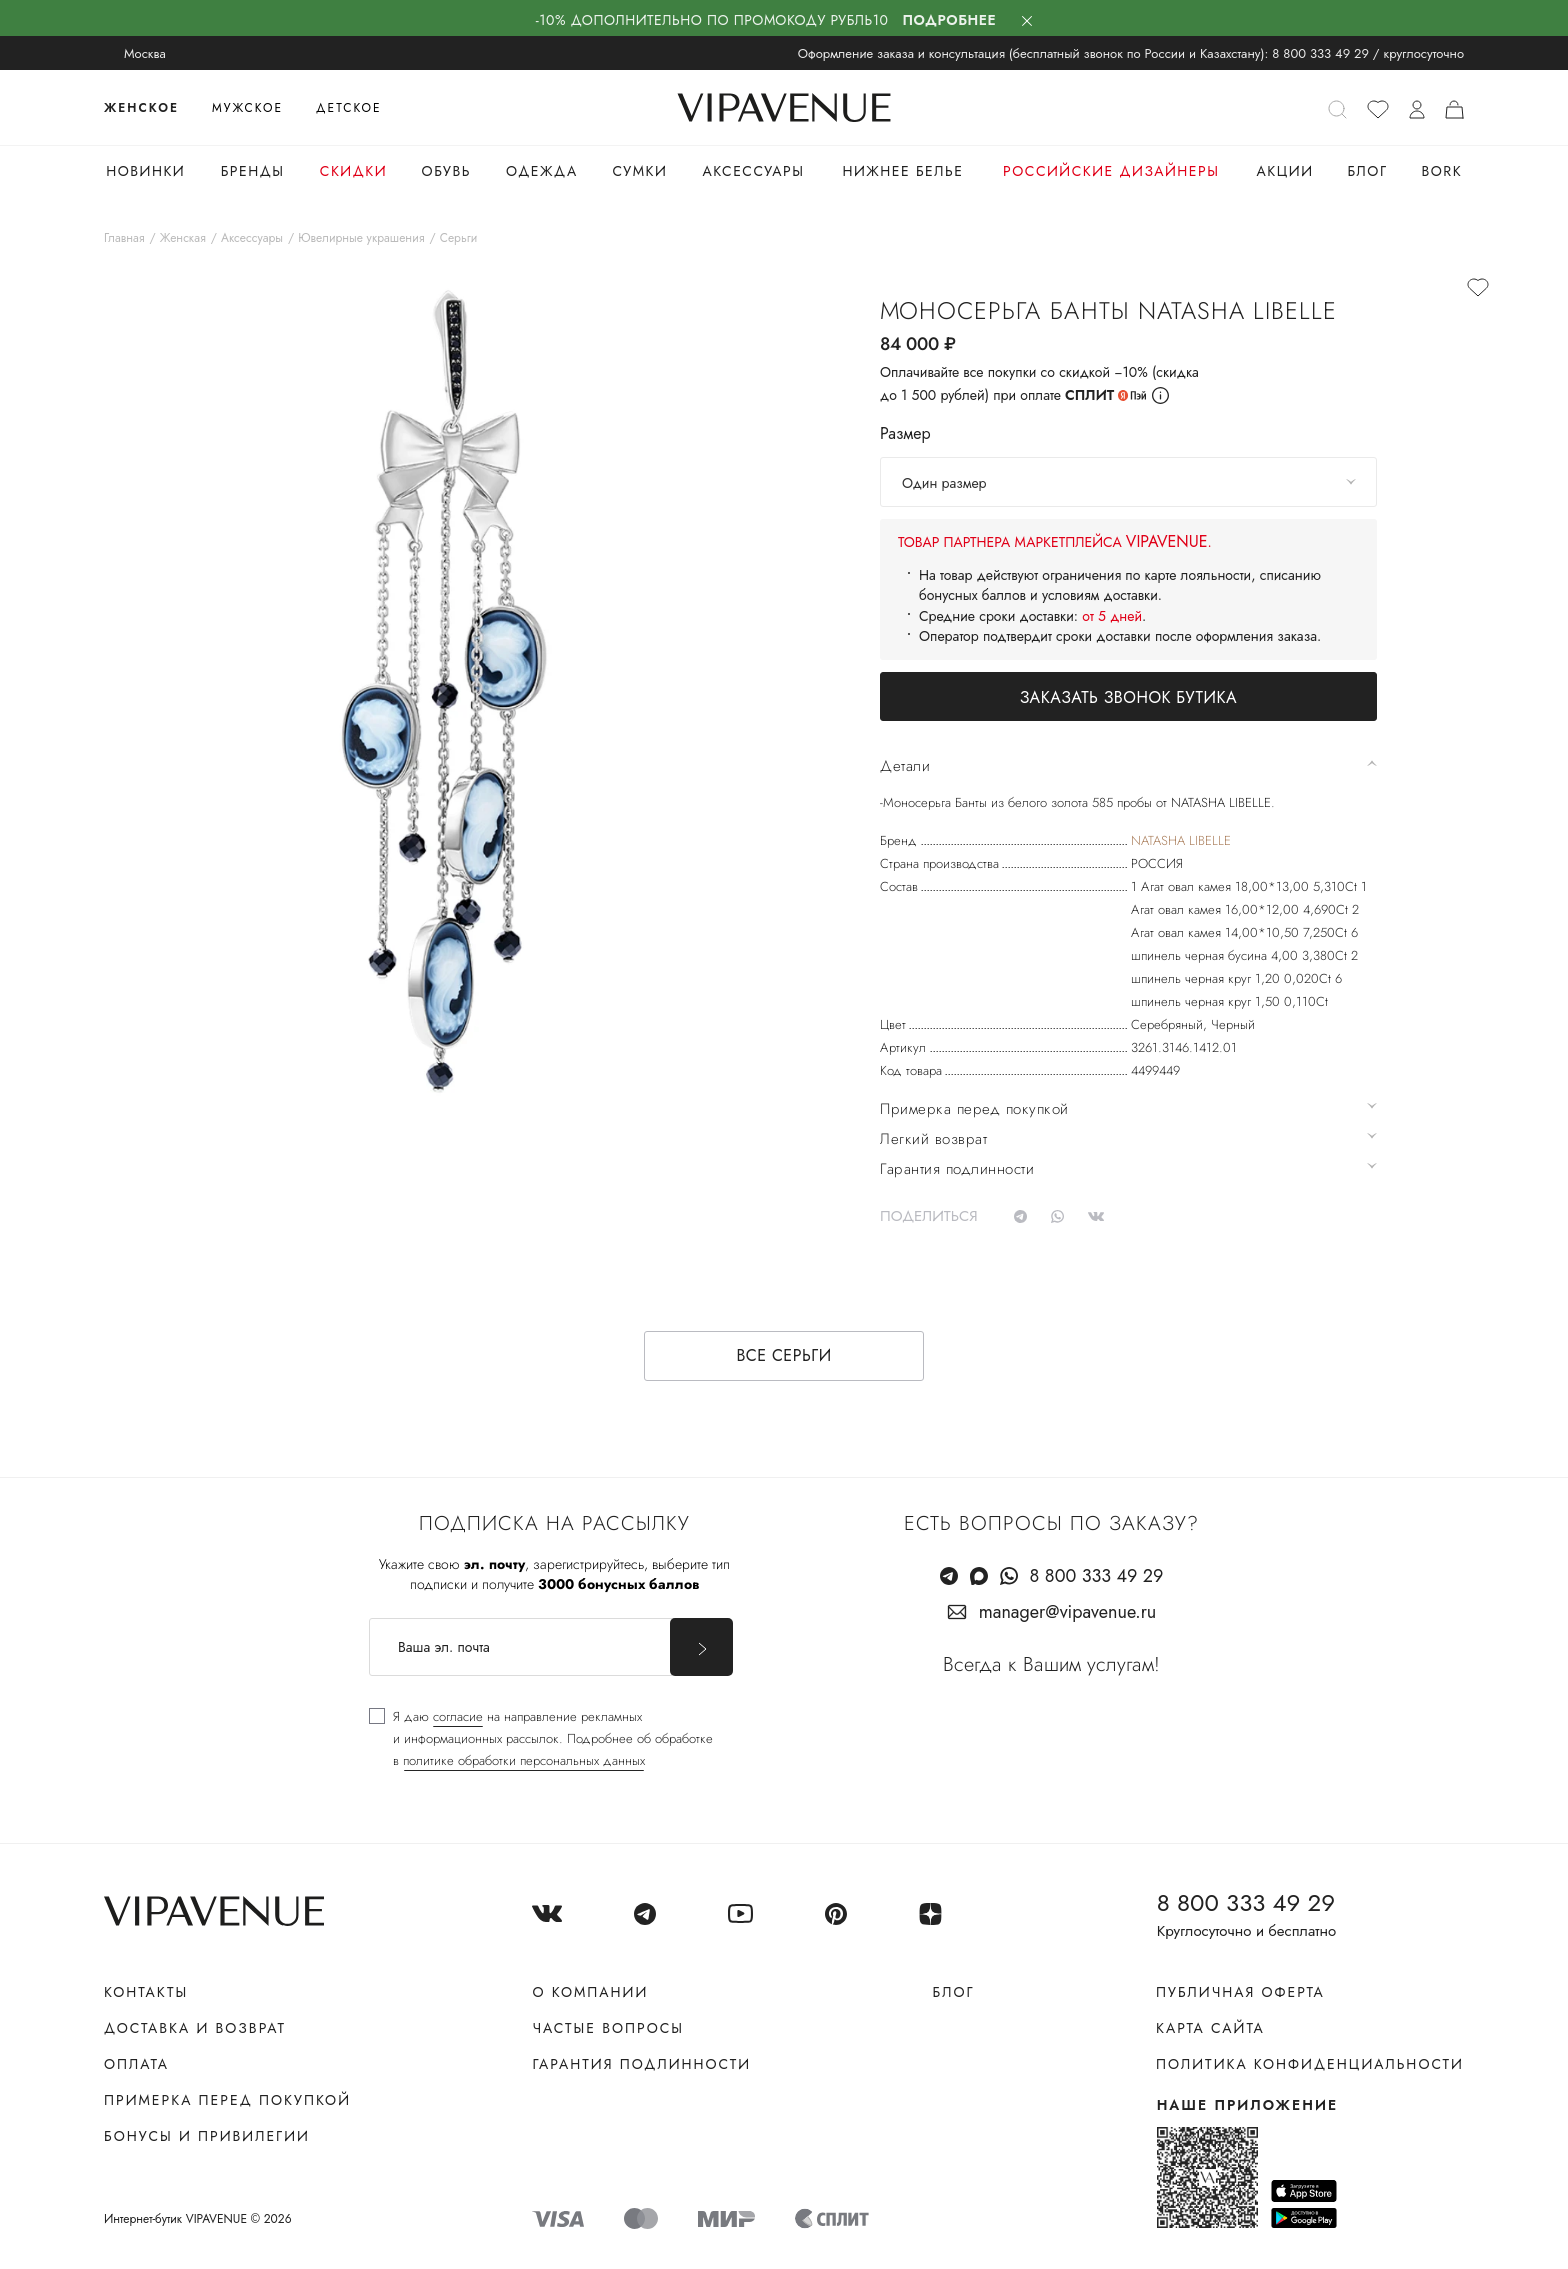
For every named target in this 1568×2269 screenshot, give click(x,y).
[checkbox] (541, 1739)
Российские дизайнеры (1111, 171)
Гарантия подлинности (641, 2064)
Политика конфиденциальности (1310, 2064)
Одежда (542, 171)
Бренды (253, 171)
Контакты (146, 1992)
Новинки (145, 171)
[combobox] (1128, 482)
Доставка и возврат (195, 2028)
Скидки (353, 171)
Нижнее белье (902, 171)
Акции (1285, 171)
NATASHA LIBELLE (1181, 840)
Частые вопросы (608, 2028)
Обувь (446, 171)
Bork (1441, 171)
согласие (458, 1716)
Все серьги (783, 1355)
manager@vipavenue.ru (1068, 1612)
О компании (590, 1992)
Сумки (639, 171)
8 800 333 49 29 (1320, 53)
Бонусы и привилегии (207, 2136)
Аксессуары (754, 171)
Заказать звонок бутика (1128, 697)
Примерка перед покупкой (227, 2100)
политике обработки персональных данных (524, 1760)
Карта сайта (1210, 2028)
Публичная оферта (1240, 1992)
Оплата (136, 2064)
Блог (1367, 171)
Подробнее (950, 20)
